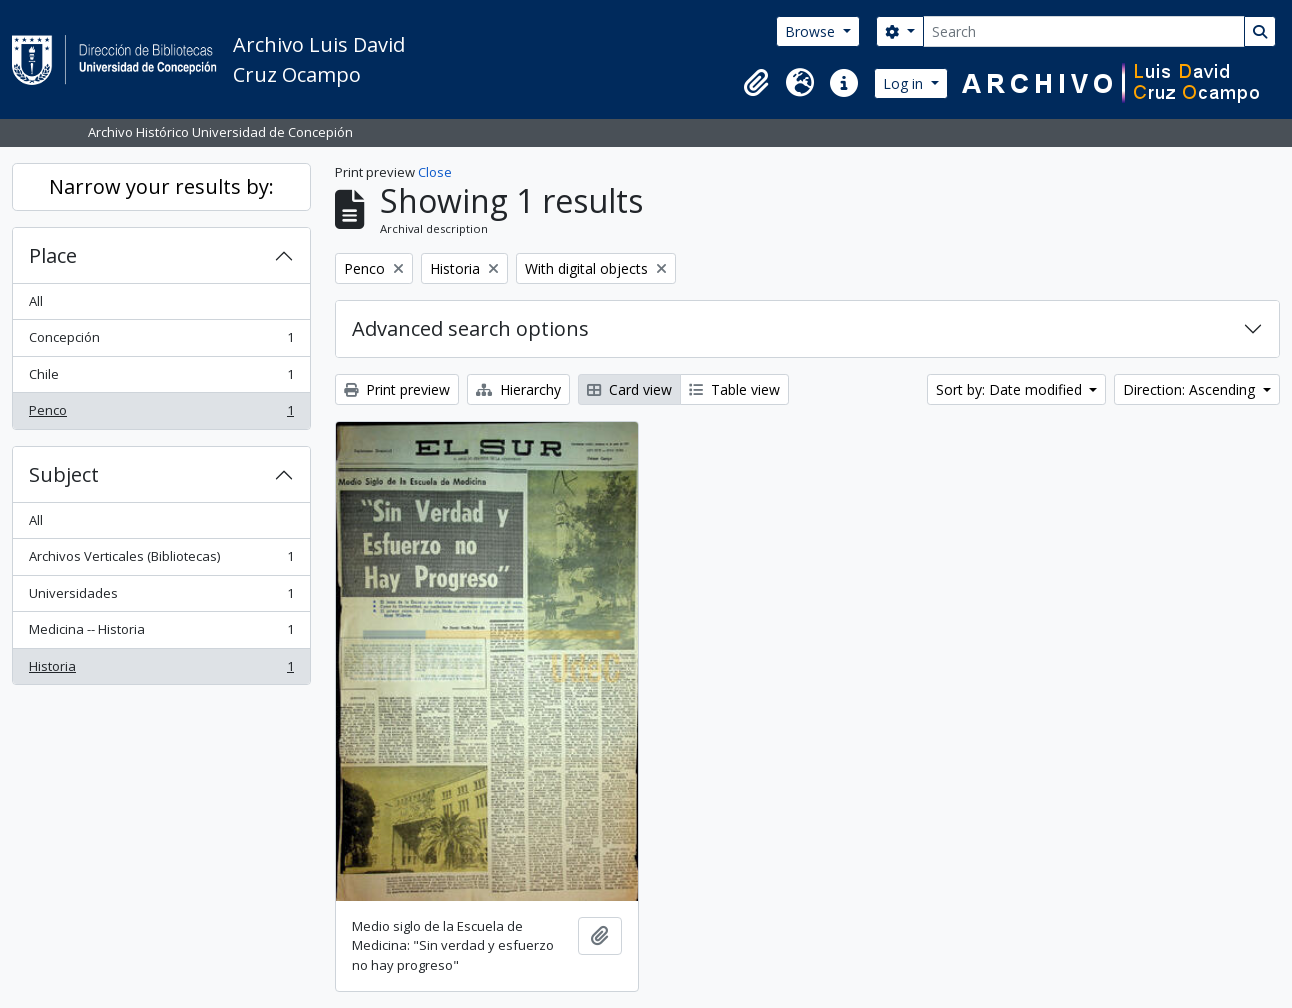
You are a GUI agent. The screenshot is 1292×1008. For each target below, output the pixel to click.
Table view (734, 389)
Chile (161, 378)
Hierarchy (518, 389)
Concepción (161, 341)
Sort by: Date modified (1011, 389)
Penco (161, 414)
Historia (161, 670)
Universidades (161, 597)
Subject (64, 474)
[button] (756, 83)
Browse (812, 31)
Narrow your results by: (161, 186)
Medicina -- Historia (161, 633)
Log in (905, 83)
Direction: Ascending (1191, 389)
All (36, 301)
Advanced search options (470, 328)
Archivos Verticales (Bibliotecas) (161, 560)
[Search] (1084, 31)
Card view (629, 389)
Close (435, 172)
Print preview (397, 389)
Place (53, 255)
